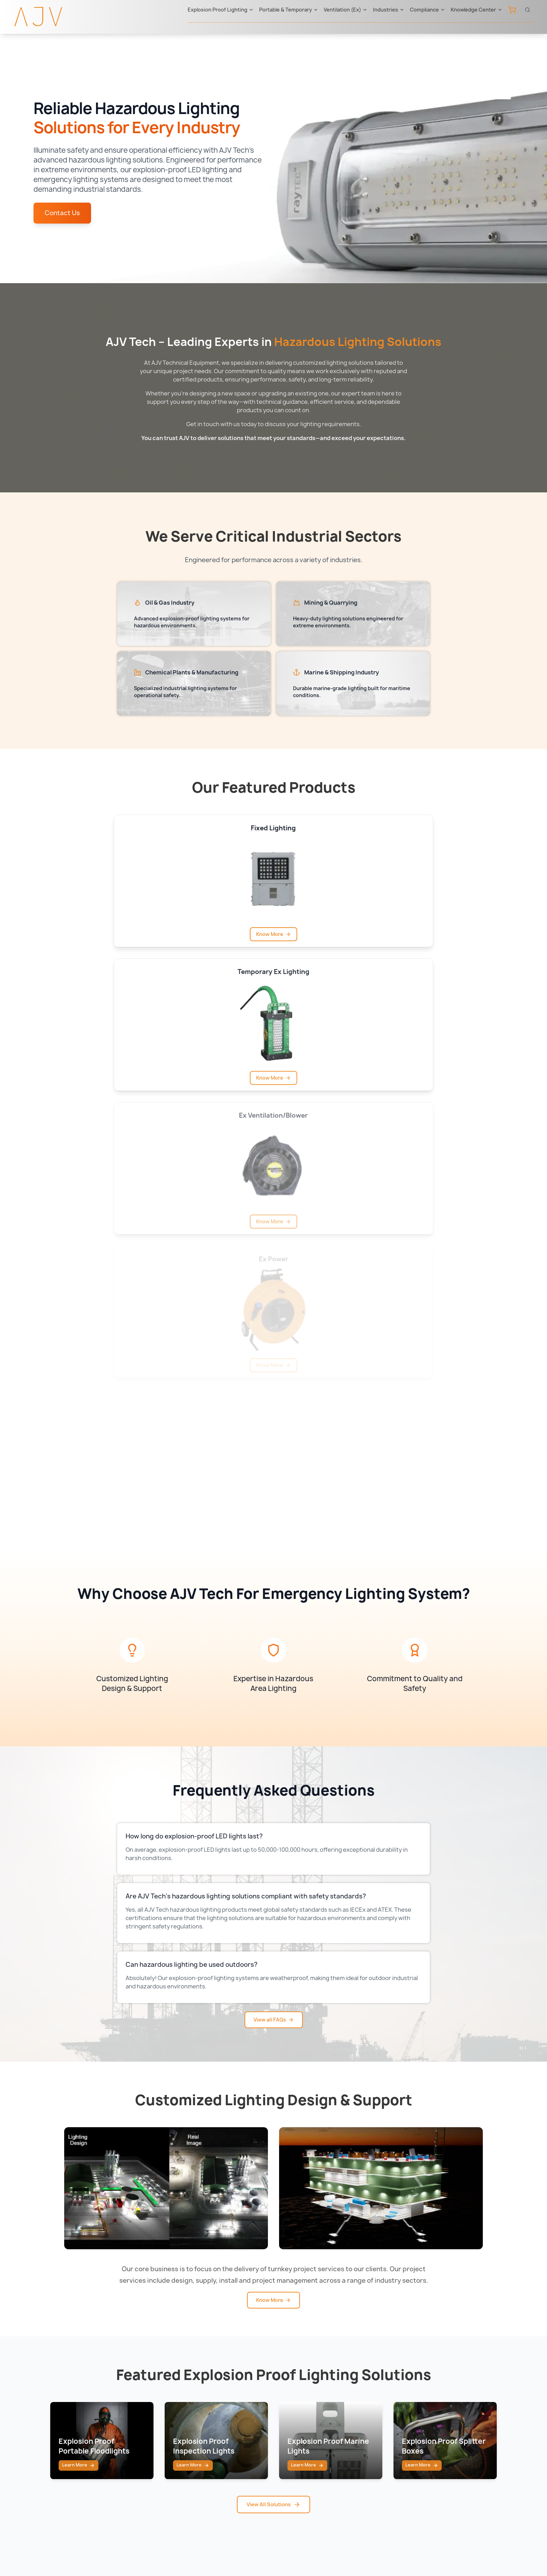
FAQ (446, 2453)
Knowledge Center (476, 9)
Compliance (427, 9)
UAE (285, 2397)
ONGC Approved (382, 2467)
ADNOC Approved (384, 2439)
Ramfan (208, 2425)
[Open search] (527, 9)
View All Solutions (273, 2110)
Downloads (456, 2439)
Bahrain (289, 2467)
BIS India (371, 2425)
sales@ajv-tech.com (462, 2520)
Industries (388, 9)
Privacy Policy (257, 2547)
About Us (453, 2397)
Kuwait (288, 2439)
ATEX (367, 2411)
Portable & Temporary (288, 9)
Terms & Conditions (316, 2547)
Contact (452, 2411)
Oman (287, 2453)
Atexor (207, 2411)
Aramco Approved (384, 2453)
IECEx (368, 2397)
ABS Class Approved (387, 2481)
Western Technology (226, 2439)
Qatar (287, 2425)
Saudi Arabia (296, 2411)
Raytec (208, 2397)
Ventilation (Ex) (345, 9)
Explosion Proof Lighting (221, 9)
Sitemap (214, 2547)
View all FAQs (274, 1588)
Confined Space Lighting (150, 2439)
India (285, 2481)
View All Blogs (273, 2321)
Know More (273, 1869)
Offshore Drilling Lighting (151, 2453)
